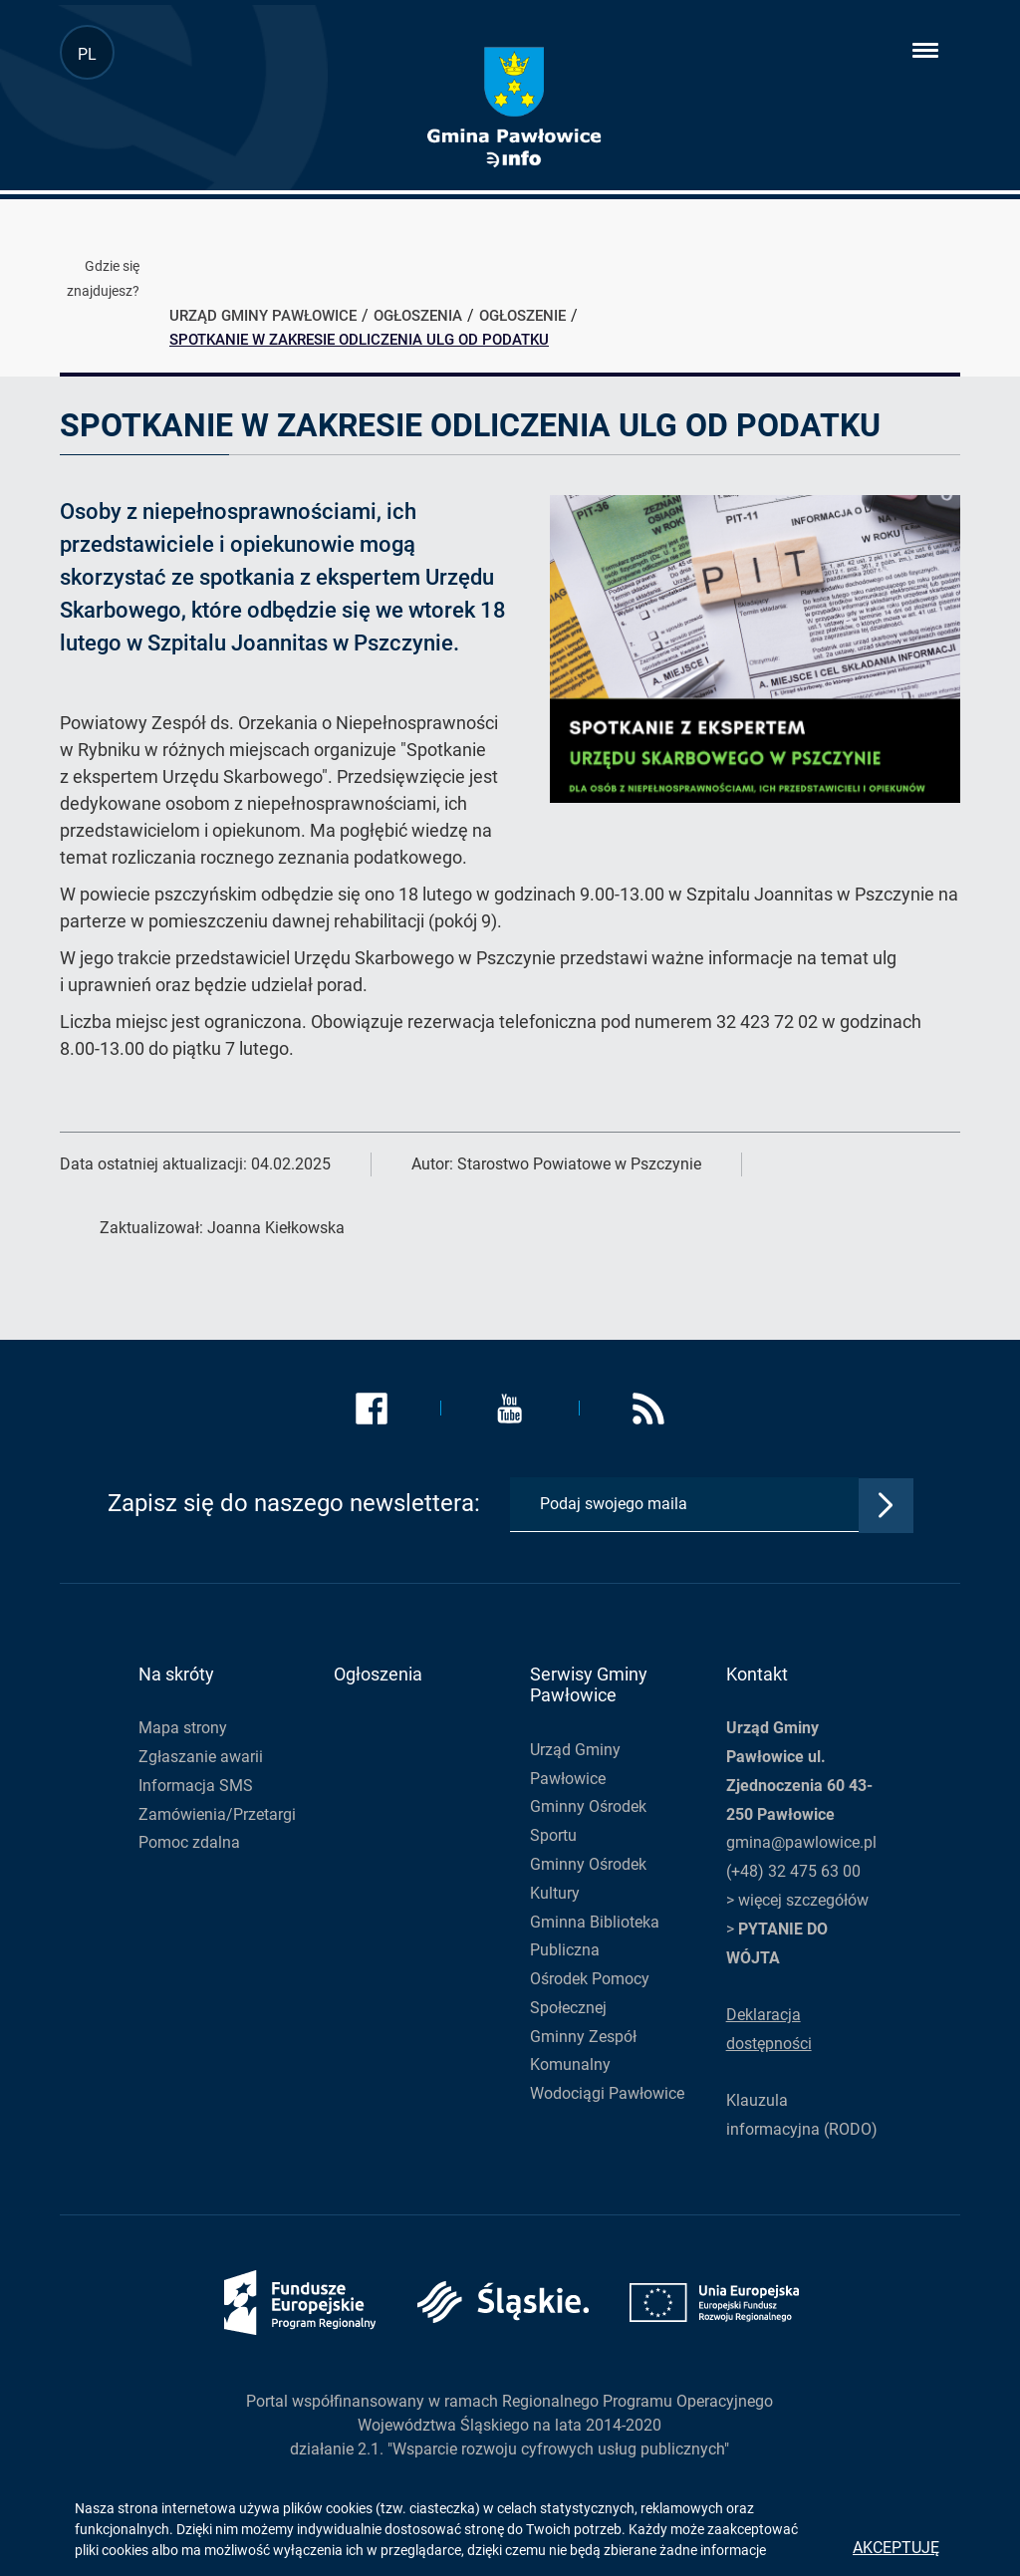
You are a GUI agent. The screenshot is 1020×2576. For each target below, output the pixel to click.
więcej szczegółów (803, 1900)
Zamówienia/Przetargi (217, 1814)
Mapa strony (182, 1727)
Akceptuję (896, 2547)
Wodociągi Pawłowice (607, 2093)
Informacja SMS (195, 1785)
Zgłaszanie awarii (200, 1756)
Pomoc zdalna (189, 1842)
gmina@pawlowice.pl (801, 1842)
